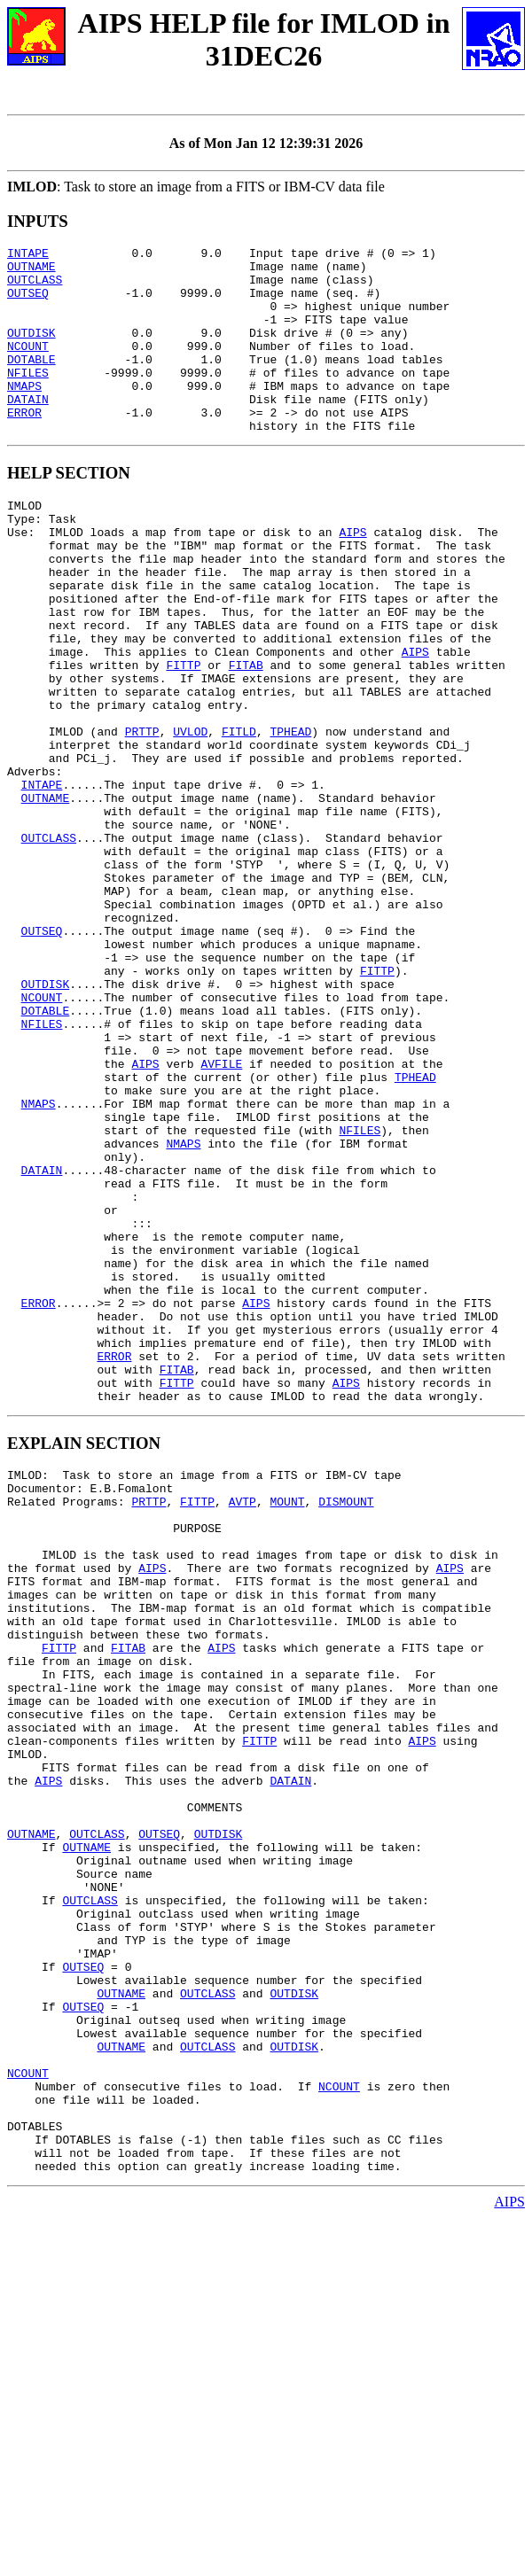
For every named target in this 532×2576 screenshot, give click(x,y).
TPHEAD (290, 816)
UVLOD (190, 816)
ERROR (24, 447)
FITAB (246, 736)
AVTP (242, 1727)
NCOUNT (28, 367)
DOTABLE (31, 383)
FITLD (239, 816)
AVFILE (221, 1215)
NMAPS (24, 415)
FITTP (183, 736)
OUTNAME (31, 271)
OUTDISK (31, 351)
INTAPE (28, 255)
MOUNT (287, 1727)
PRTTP (142, 816)
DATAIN (28, 431)
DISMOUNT (345, 1727)
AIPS (352, 577)
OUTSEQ (28, 303)
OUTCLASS (34, 287)
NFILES (28, 399)
